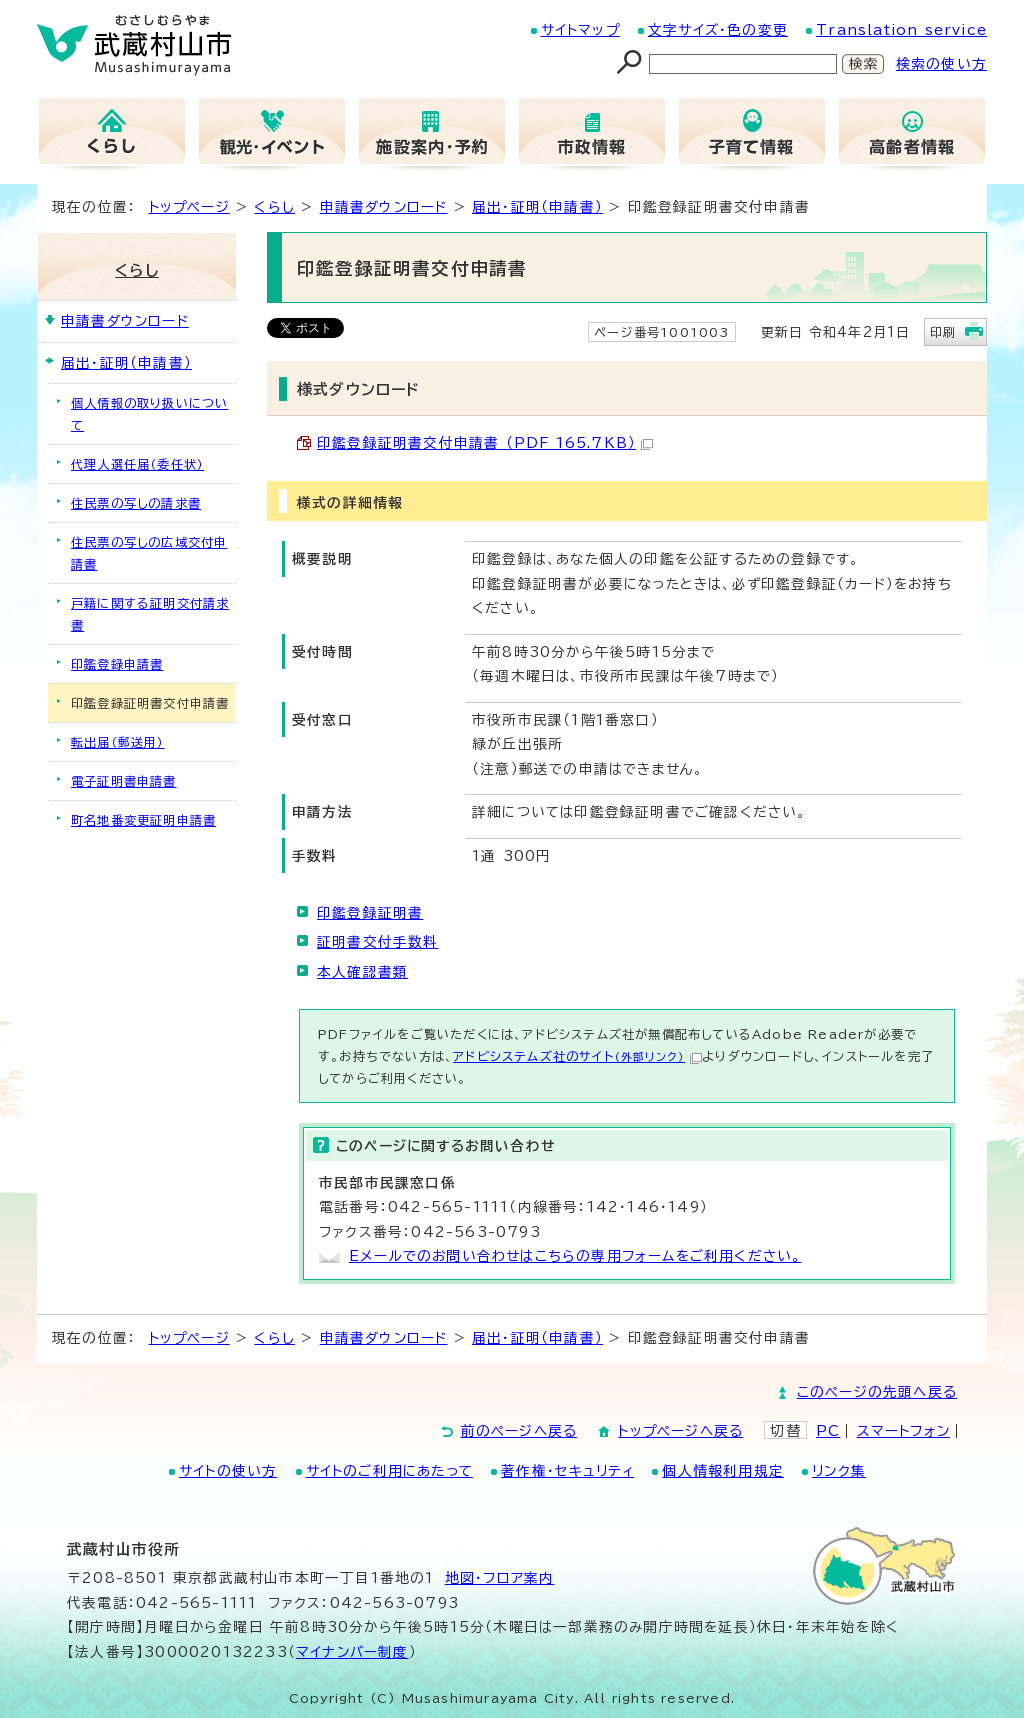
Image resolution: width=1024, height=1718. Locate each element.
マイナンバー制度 (352, 1652)
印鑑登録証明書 (370, 913)
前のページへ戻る (519, 1431)
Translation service (901, 30)
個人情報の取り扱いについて (149, 414)
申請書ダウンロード (384, 207)
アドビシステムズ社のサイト (577, 1056)
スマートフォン (903, 1431)
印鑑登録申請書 (117, 664)
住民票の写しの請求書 (136, 503)
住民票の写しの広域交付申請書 (149, 553)
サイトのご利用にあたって (389, 1471)
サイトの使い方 (228, 1471)
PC (828, 1431)
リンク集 (839, 1471)
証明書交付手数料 (378, 942)
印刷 (943, 332)
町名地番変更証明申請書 (143, 820)
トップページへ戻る (680, 1431)
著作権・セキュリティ (567, 1471)
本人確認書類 (362, 972)
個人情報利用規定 (723, 1471)
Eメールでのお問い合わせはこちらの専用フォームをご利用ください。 (575, 1256)
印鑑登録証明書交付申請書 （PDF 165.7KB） (485, 443)
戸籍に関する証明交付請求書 (150, 614)
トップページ (189, 207)
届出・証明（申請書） (537, 207)
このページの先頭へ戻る (877, 1392)
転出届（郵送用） (118, 742)
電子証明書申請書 (124, 781)
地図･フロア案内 (500, 1578)
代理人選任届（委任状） (137, 464)
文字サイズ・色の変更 (718, 30)
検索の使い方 (941, 64)
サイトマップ (580, 30)
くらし (274, 207)
